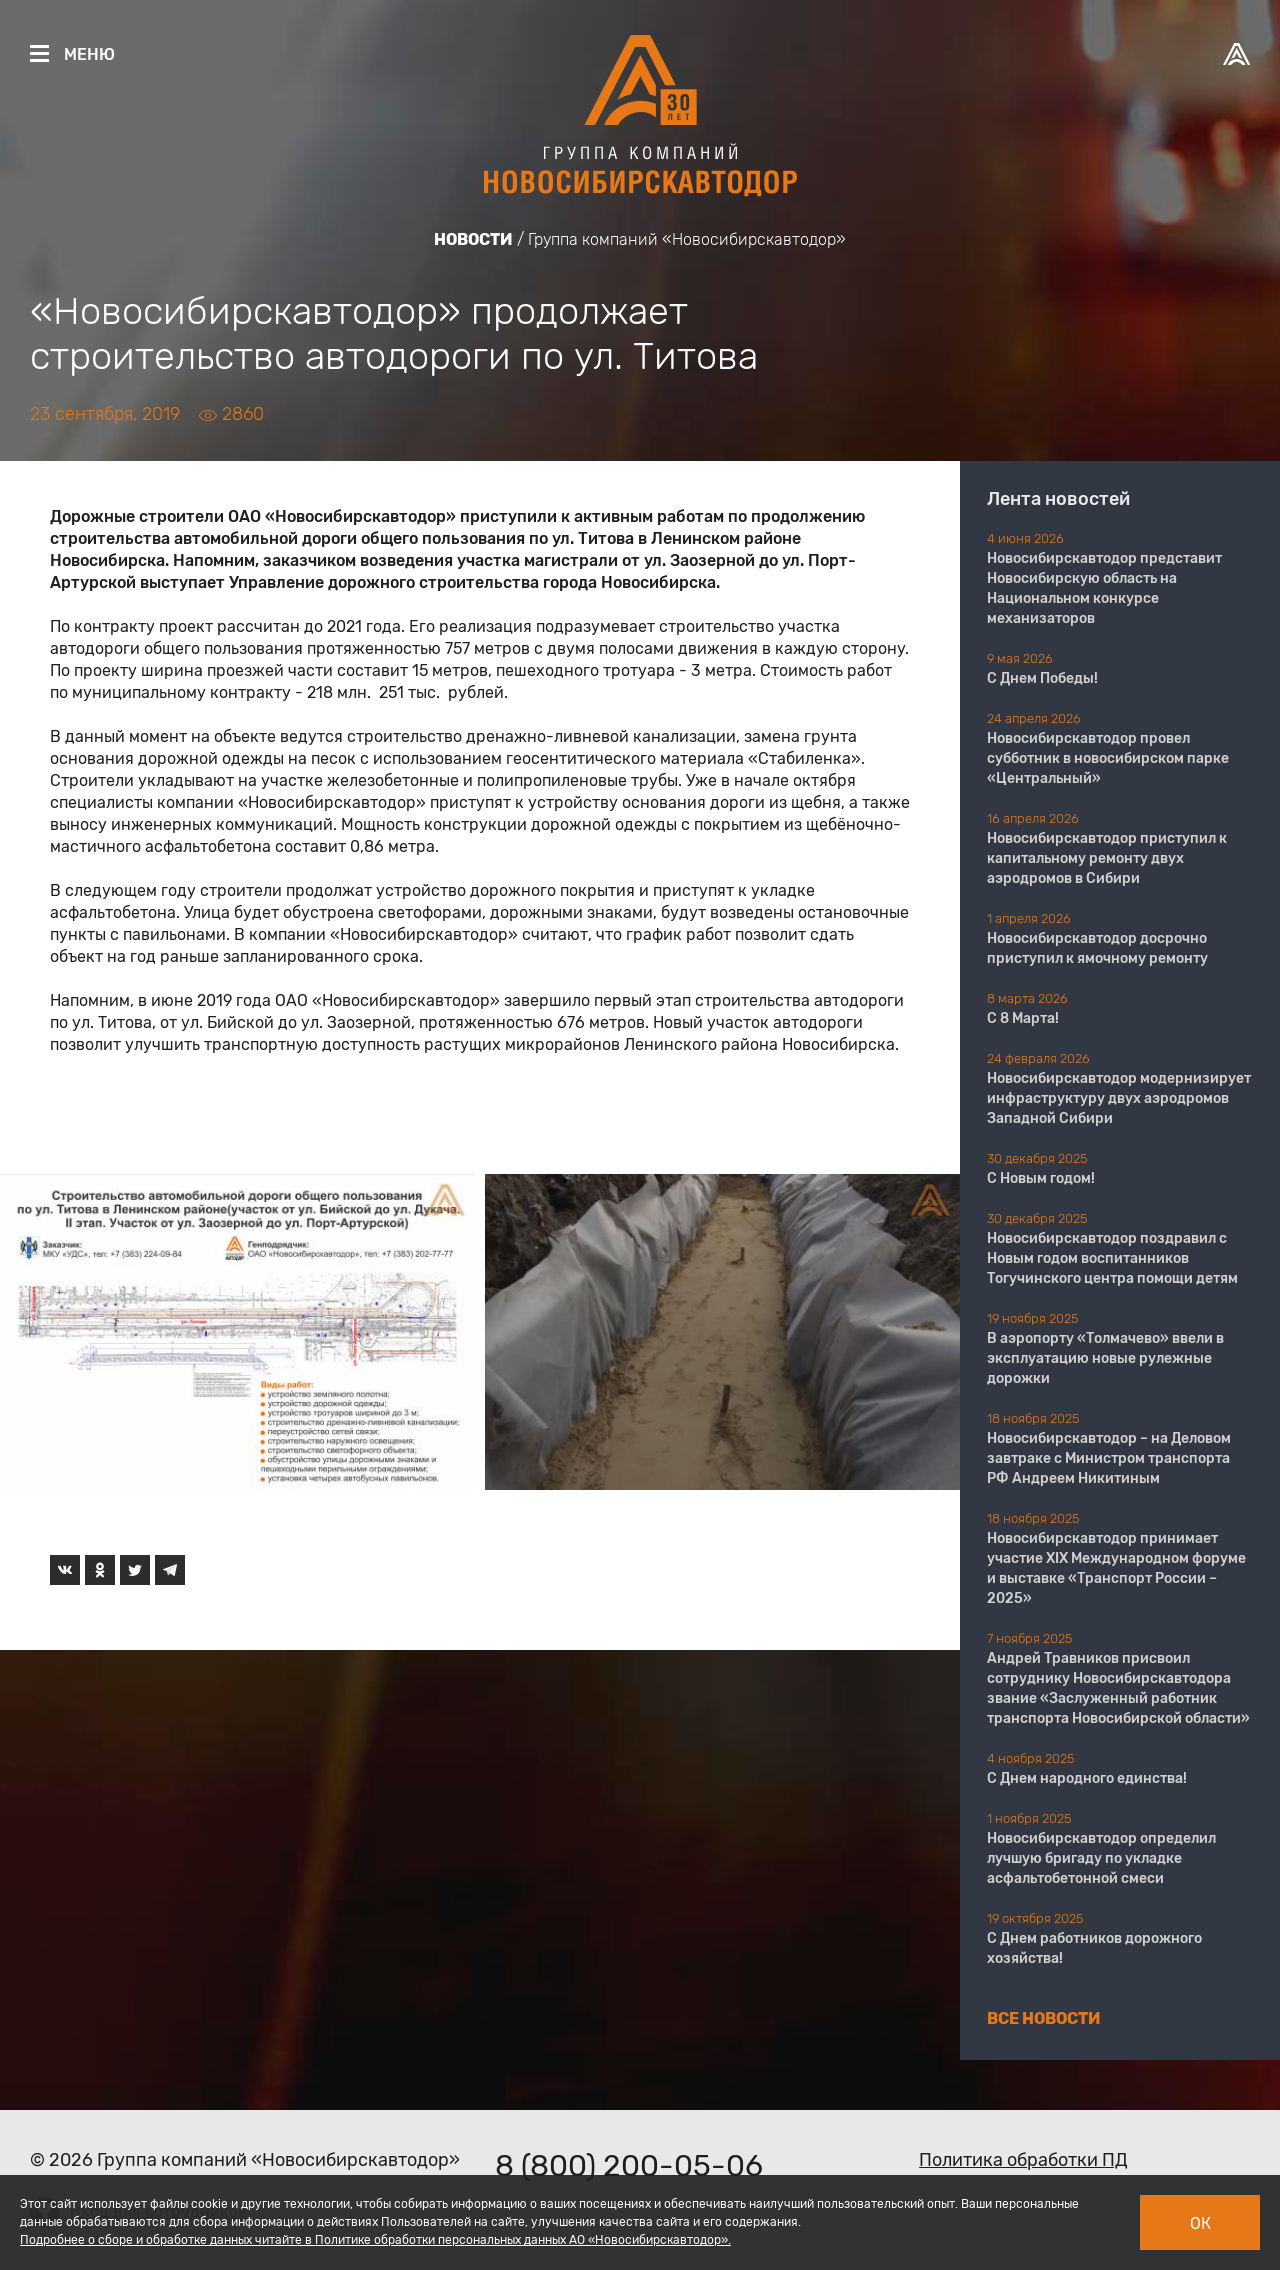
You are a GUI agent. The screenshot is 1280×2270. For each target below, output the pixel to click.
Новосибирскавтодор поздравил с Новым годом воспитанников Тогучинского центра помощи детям (1112, 1258)
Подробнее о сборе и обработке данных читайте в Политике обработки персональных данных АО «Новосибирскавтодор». (375, 2240)
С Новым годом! (1041, 1178)
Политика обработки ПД (1023, 2160)
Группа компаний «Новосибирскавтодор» (687, 239)
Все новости (1044, 2018)
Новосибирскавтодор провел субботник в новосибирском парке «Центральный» (1108, 758)
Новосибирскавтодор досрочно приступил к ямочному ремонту (1097, 948)
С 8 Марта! (1023, 1018)
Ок (1200, 2223)
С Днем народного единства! (1087, 1778)
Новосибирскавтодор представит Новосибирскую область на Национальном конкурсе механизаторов (1104, 588)
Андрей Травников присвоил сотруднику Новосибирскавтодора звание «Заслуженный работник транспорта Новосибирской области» (1118, 1688)
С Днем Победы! (1042, 678)
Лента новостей (1058, 499)
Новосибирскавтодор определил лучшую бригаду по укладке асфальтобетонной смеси (1101, 1858)
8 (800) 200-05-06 (629, 2166)
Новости (473, 239)
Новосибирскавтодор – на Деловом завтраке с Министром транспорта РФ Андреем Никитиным (1109, 1458)
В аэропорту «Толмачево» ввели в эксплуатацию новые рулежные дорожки (1105, 1358)
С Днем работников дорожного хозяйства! (1094, 1948)
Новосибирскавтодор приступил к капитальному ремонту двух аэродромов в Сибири (1107, 858)
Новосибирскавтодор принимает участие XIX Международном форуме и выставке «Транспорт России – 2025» (1116, 1568)
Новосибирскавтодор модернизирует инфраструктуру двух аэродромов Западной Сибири (1119, 1098)
